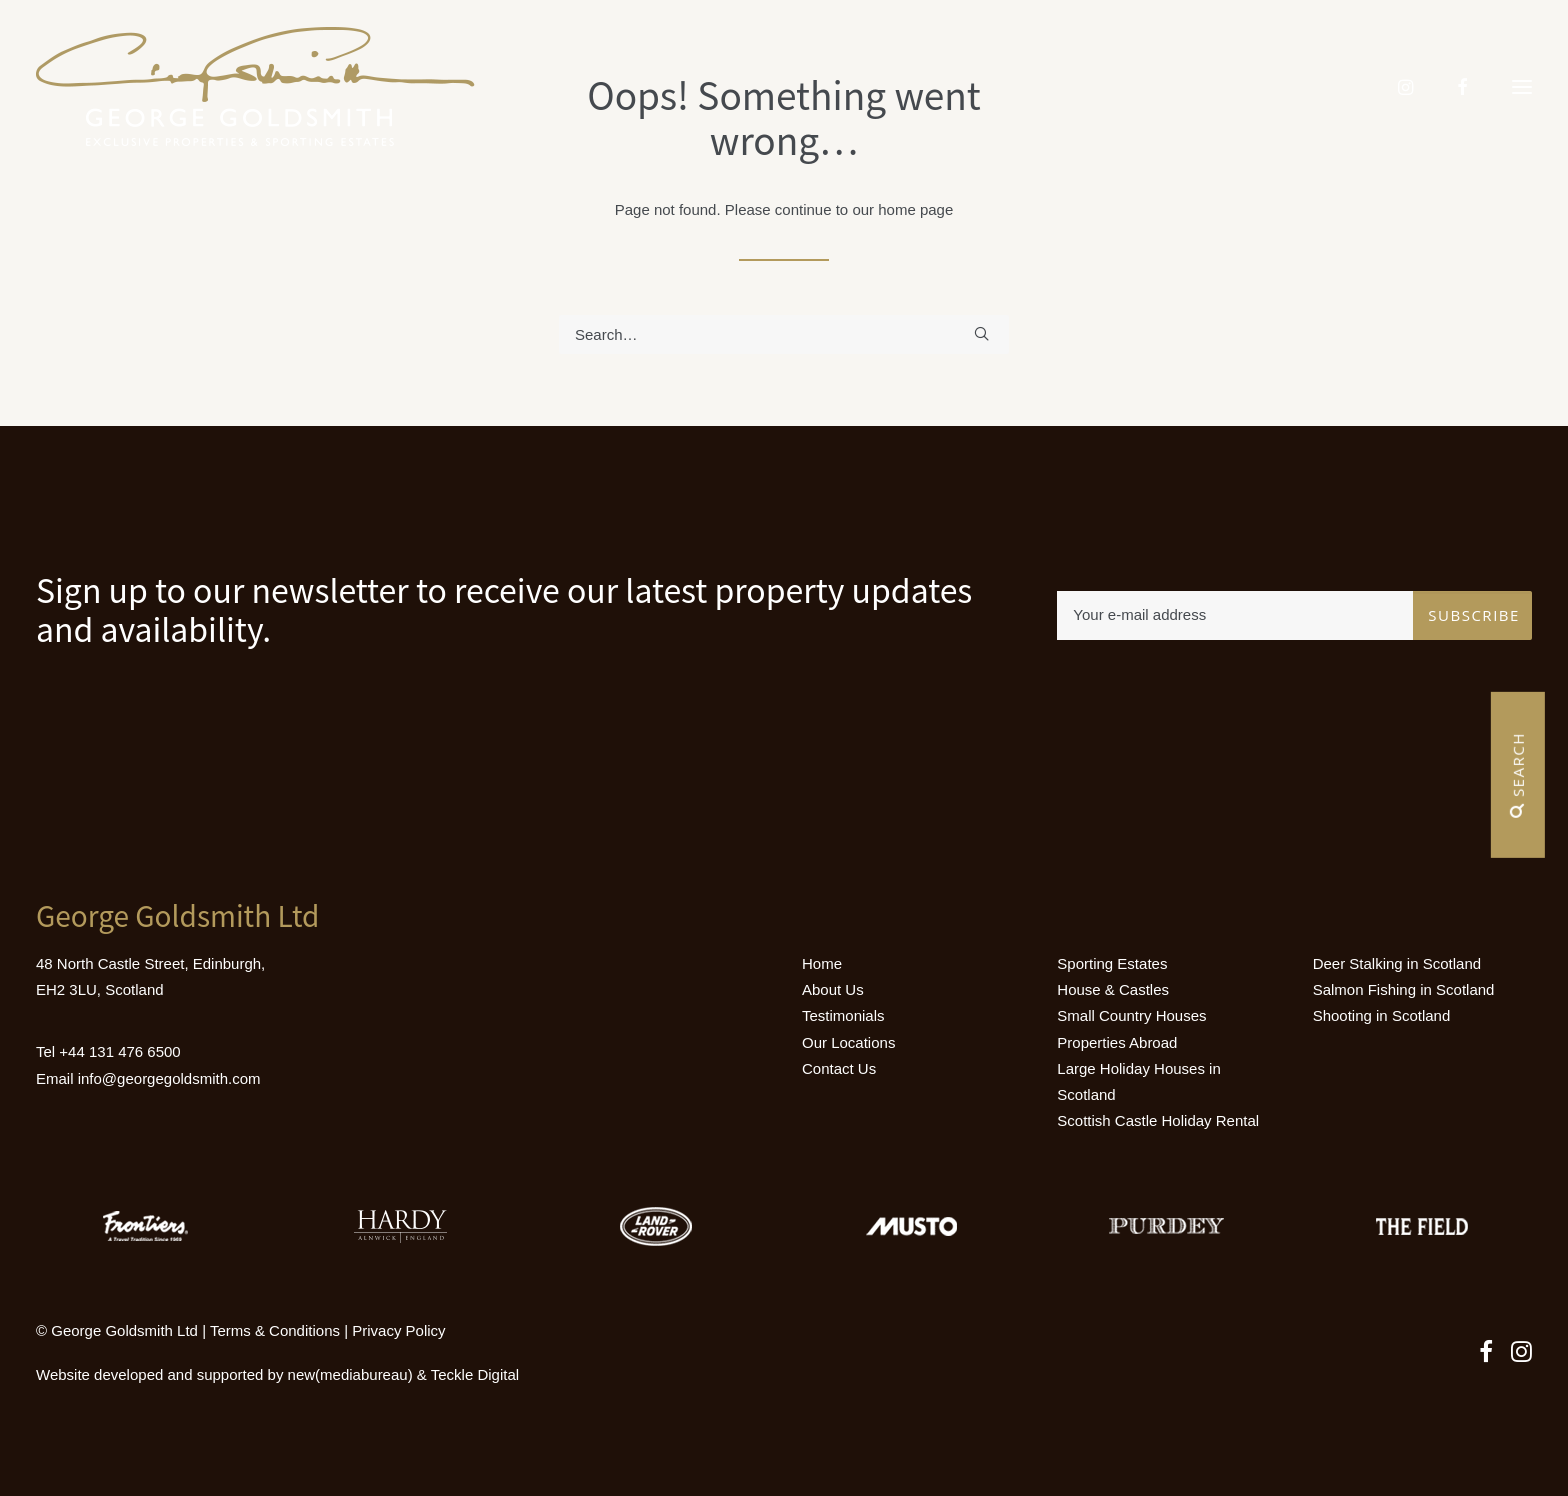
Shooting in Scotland (1382, 1015)
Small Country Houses (1131, 1015)
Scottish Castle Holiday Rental (1158, 1120)
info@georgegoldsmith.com (169, 1078)
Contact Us (839, 1068)
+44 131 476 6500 (119, 1051)
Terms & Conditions (275, 1330)
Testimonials (843, 1015)
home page (915, 209)
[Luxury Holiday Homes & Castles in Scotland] (255, 87)
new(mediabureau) (350, 1374)
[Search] (784, 334)
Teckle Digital (475, 1374)
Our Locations (848, 1042)
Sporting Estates (1112, 963)
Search (1518, 775)
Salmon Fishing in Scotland (1404, 989)
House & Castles (1113, 989)
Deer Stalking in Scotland (1397, 963)
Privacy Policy (398, 1330)
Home (822, 963)
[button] (1522, 87)
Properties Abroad (1117, 1042)
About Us (833, 989)
